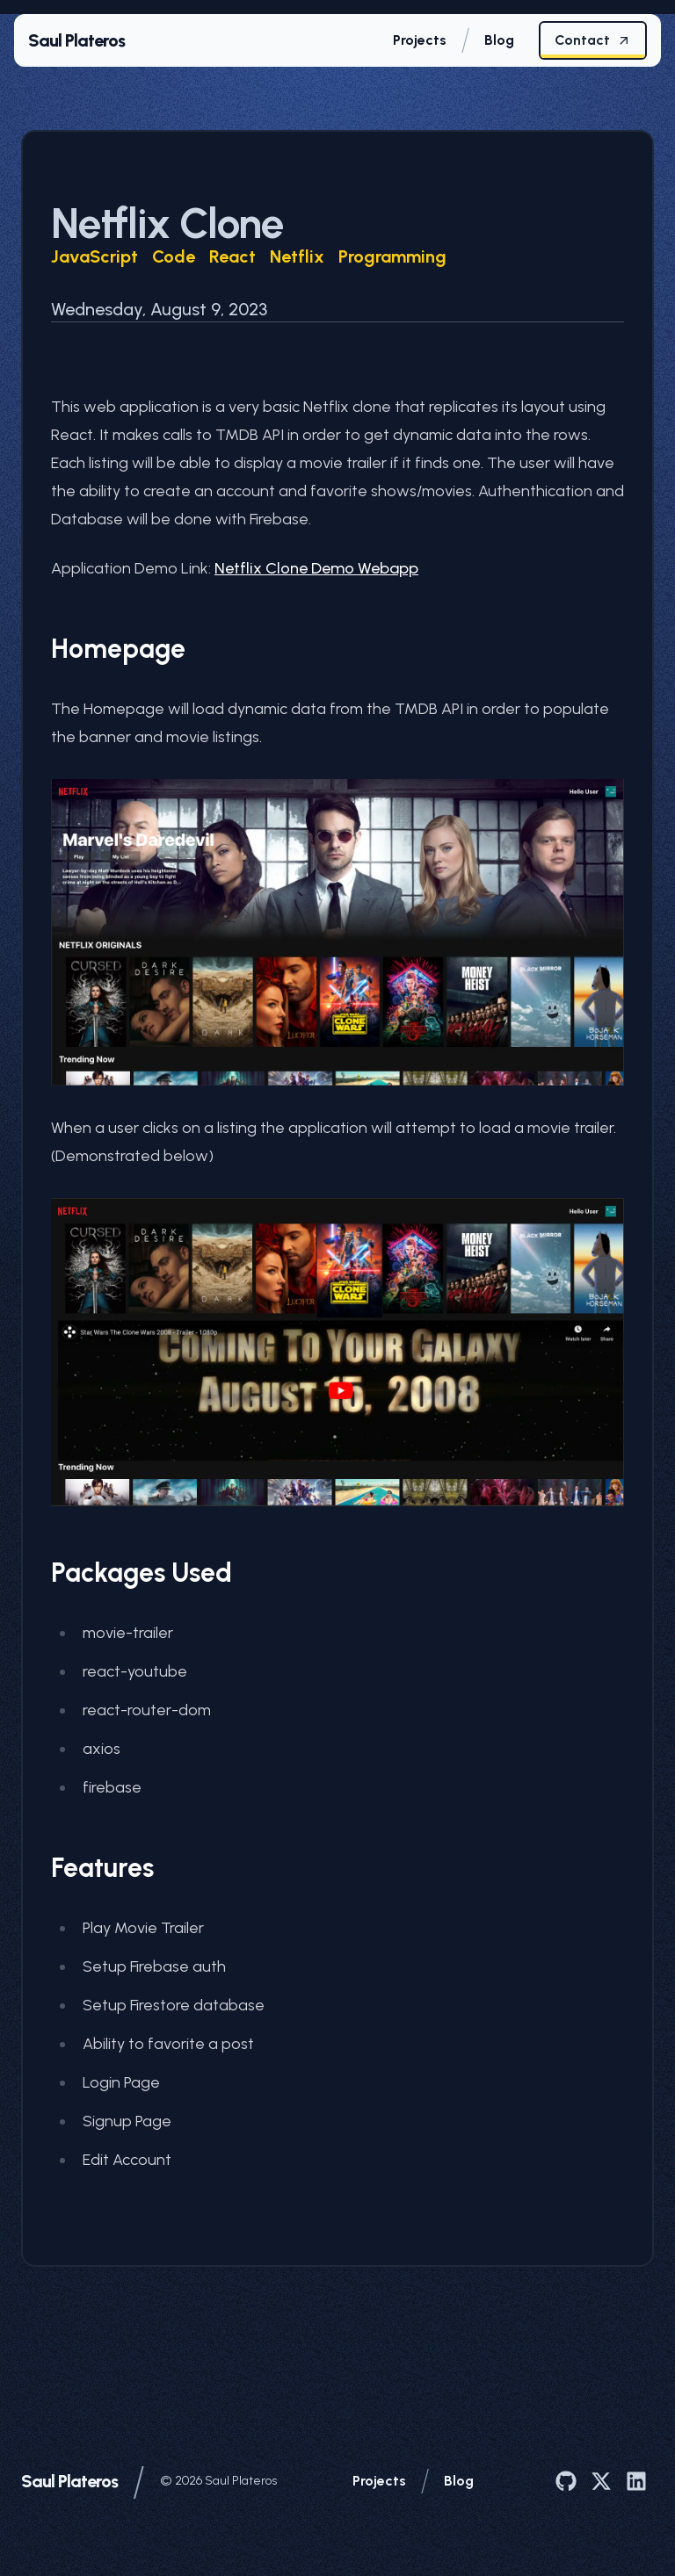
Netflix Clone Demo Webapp (316, 568)
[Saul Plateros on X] (601, 2481)
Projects (379, 2480)
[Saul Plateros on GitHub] (566, 2481)
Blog (459, 2480)
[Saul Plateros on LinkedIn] (636, 2481)
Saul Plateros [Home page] (76, 40)
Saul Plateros (69, 2481)
